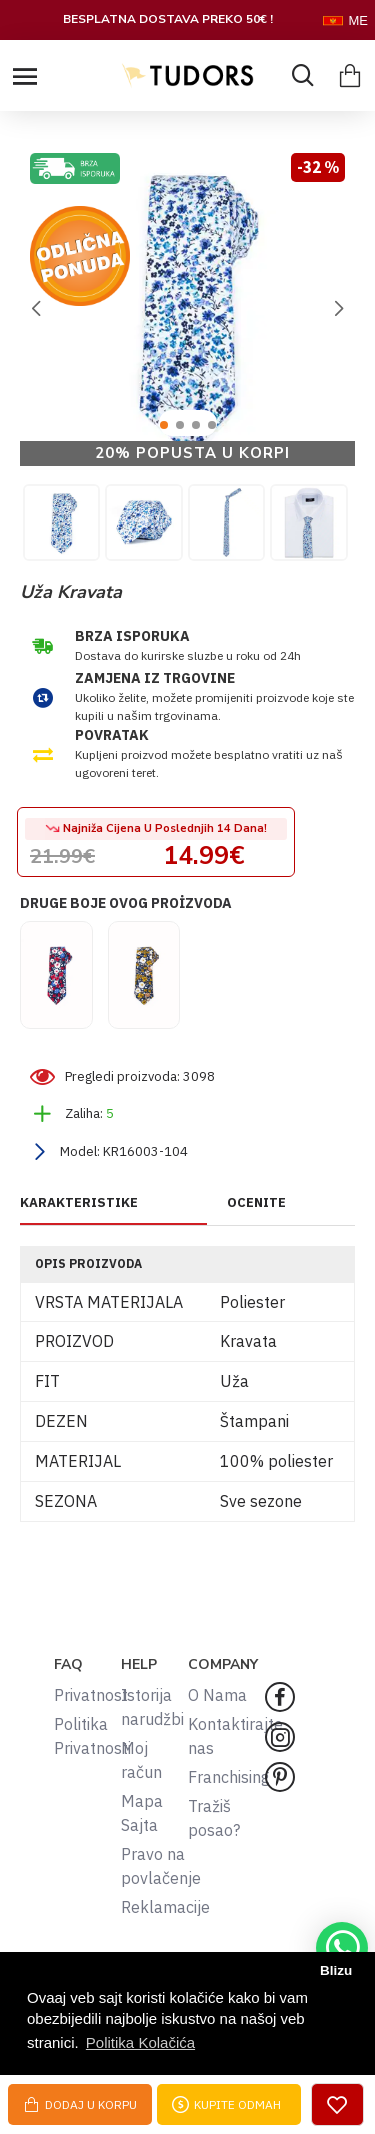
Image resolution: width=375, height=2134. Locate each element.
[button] (36, 309)
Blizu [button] (336, 1970)
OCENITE (256, 1203)
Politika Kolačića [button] (140, 2042)
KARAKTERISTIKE (79, 1203)
